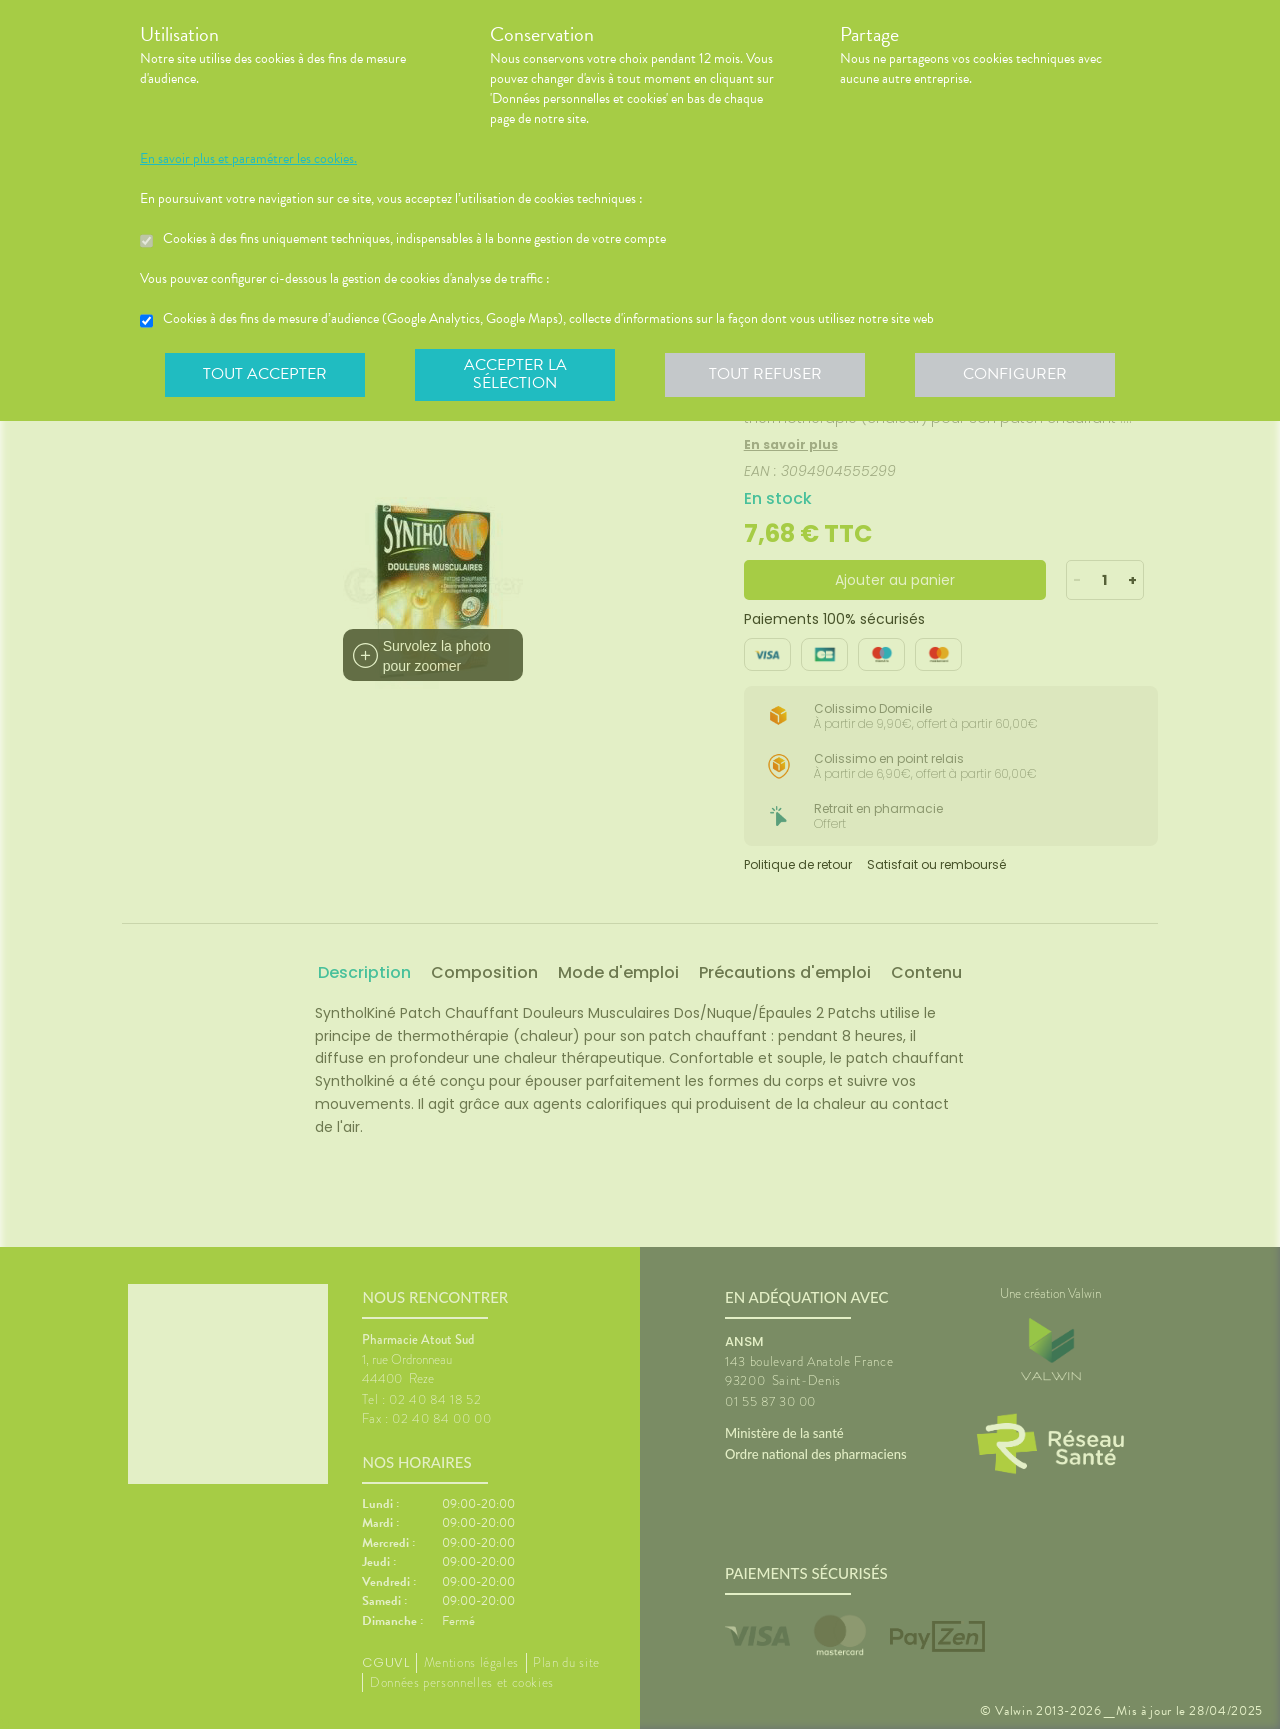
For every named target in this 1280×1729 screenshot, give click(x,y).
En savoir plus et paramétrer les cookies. (248, 159)
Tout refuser (765, 374)
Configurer (1015, 374)
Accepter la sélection (515, 374)
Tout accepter (265, 374)
